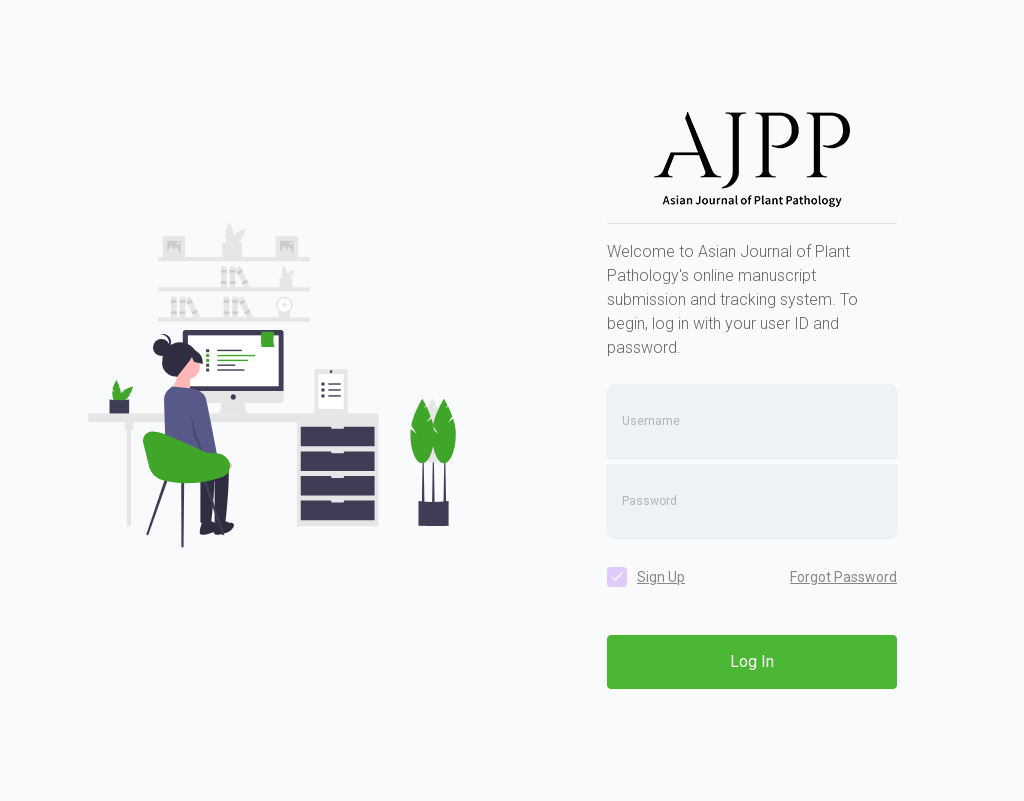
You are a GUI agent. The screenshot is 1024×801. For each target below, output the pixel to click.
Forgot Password (843, 577)
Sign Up (661, 577)
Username (651, 421)
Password (649, 501)
